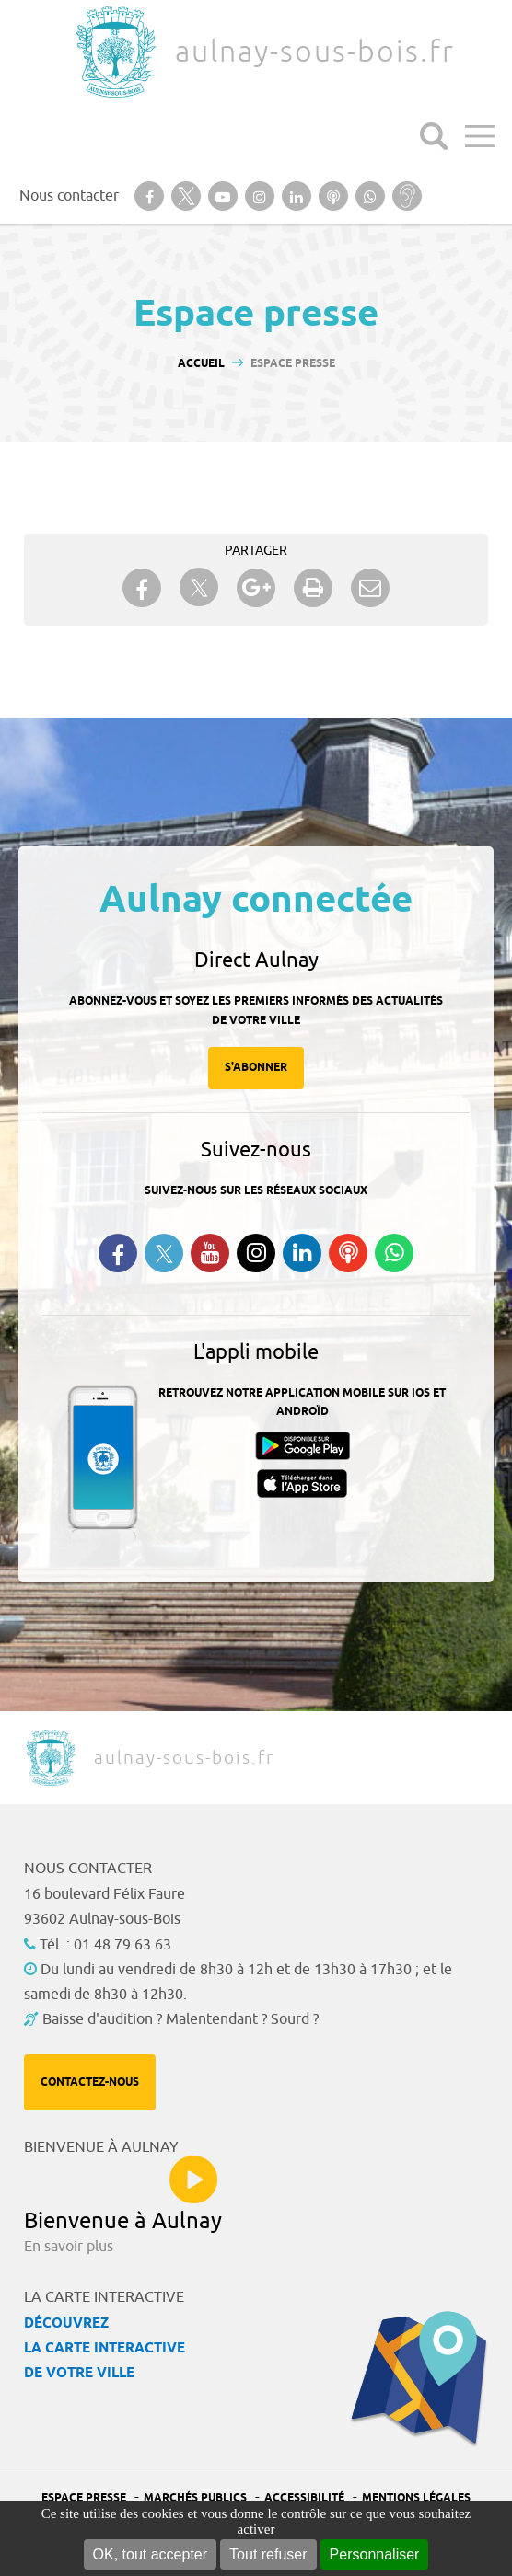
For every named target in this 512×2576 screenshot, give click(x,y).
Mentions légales (416, 2498)
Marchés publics (195, 2498)
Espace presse (83, 2498)
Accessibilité (304, 2498)
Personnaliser (375, 2554)
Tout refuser (268, 2554)
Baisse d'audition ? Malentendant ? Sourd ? (180, 2019)
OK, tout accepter (150, 2554)
